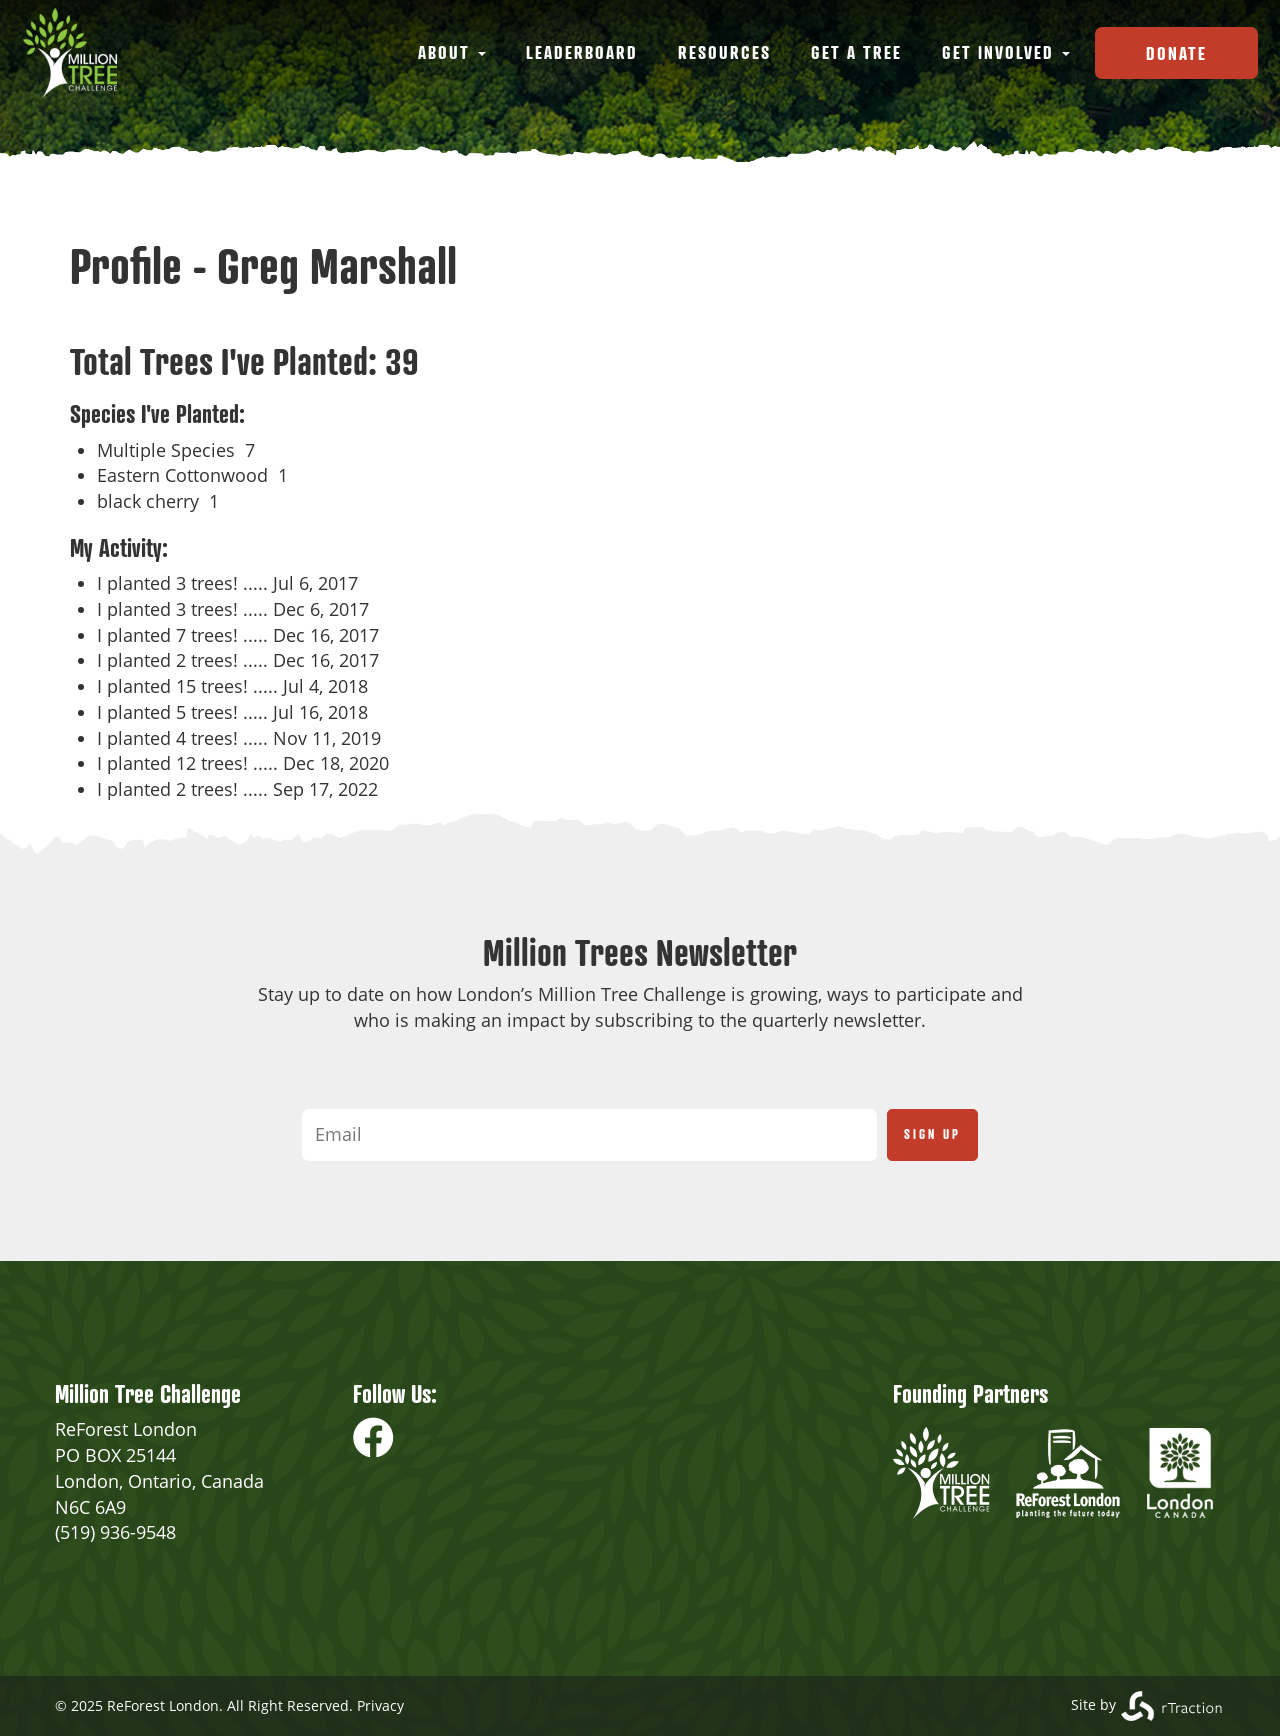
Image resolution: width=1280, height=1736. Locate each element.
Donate (1176, 53)
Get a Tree (856, 52)
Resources (724, 52)
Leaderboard (582, 52)
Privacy (380, 1705)
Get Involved (1006, 52)
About (452, 52)
